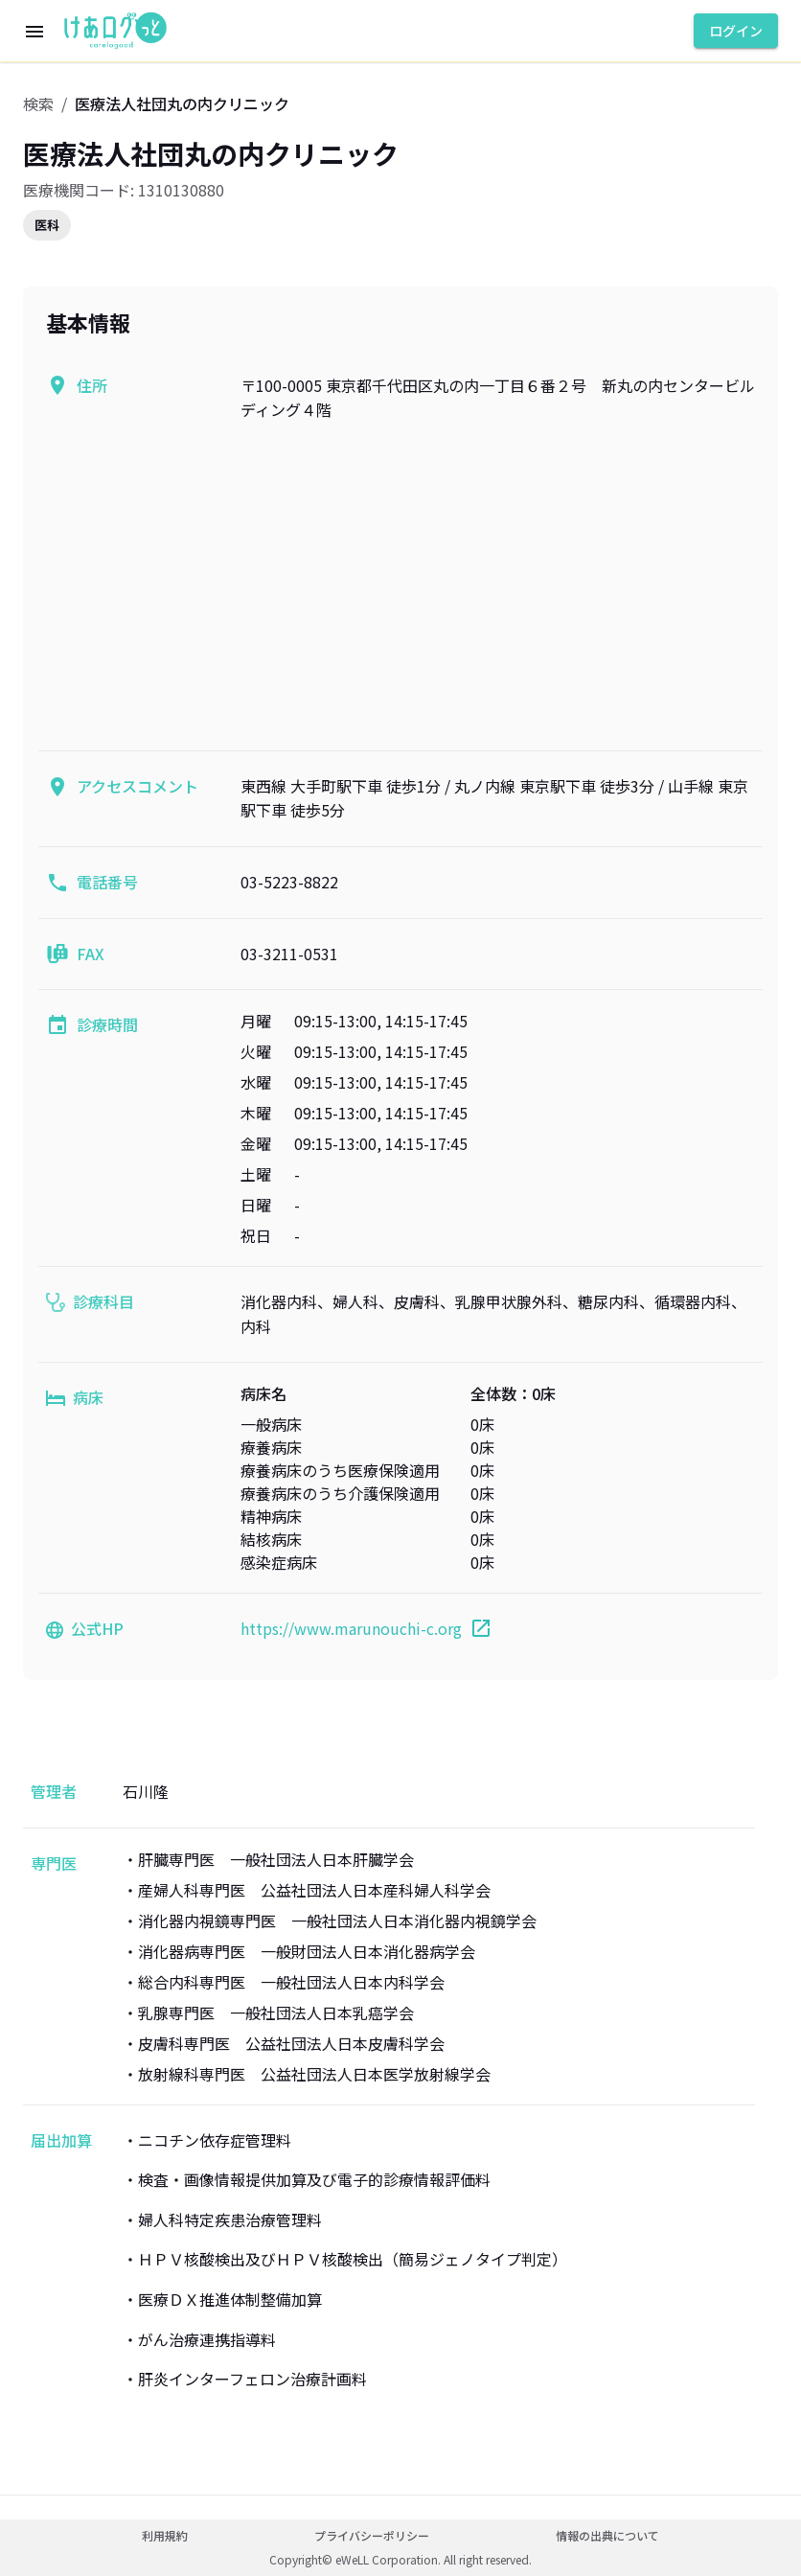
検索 (38, 103)
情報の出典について (607, 2535)
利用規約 (165, 2535)
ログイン (736, 30)
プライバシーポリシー (371, 2535)
